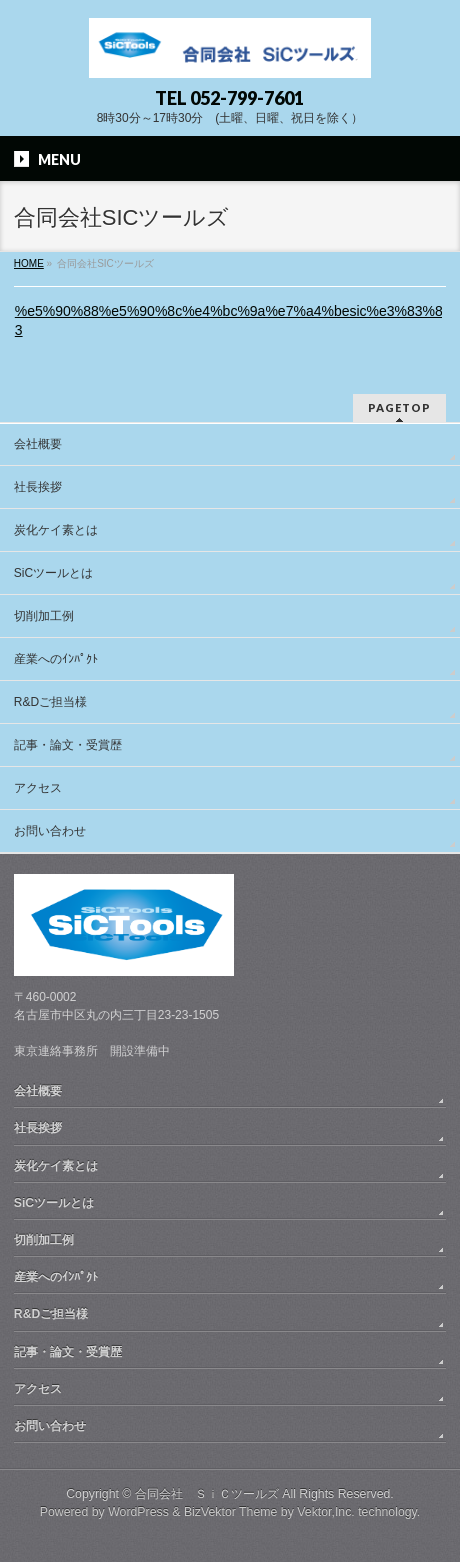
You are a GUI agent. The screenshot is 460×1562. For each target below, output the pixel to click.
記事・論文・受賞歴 (68, 745)
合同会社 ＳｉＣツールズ (207, 1494)
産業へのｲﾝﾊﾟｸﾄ (56, 659)
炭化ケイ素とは (56, 530)
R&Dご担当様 (50, 702)
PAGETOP (399, 407)
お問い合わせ (50, 831)
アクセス (38, 788)
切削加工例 (44, 616)
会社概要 (38, 444)
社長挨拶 (38, 487)
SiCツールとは (53, 573)
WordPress (138, 1512)
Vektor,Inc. (326, 1512)
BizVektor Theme (231, 1512)
